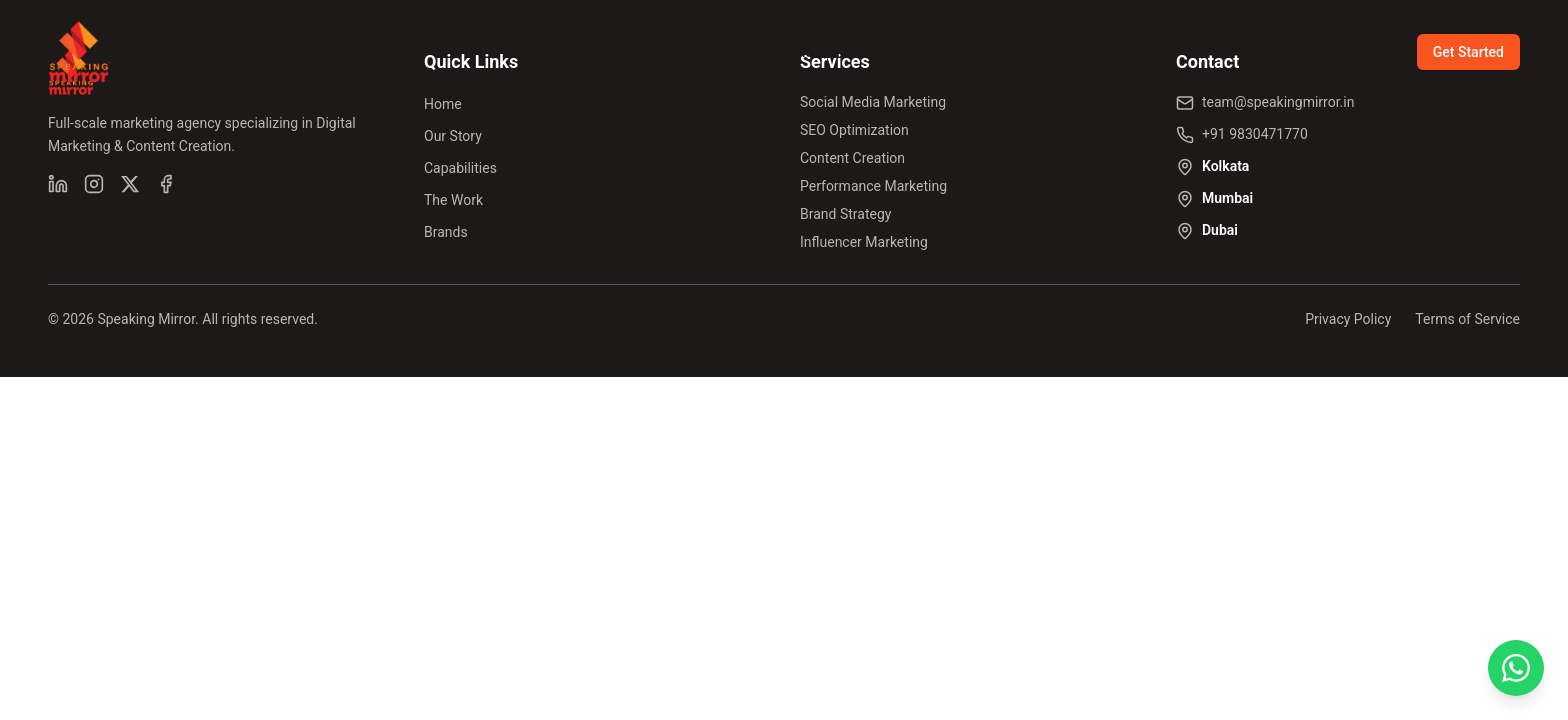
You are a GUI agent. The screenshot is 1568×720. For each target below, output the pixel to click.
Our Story (622, 52)
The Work (819, 52)
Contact (981, 52)
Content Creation (852, 158)
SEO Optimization (854, 130)
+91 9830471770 (1255, 134)
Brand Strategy (845, 214)
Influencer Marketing (864, 242)
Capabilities (720, 52)
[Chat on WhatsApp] (1516, 668)
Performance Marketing (873, 186)
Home (542, 52)
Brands (903, 52)
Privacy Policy (1348, 319)
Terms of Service (1467, 319)
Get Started (1468, 52)
